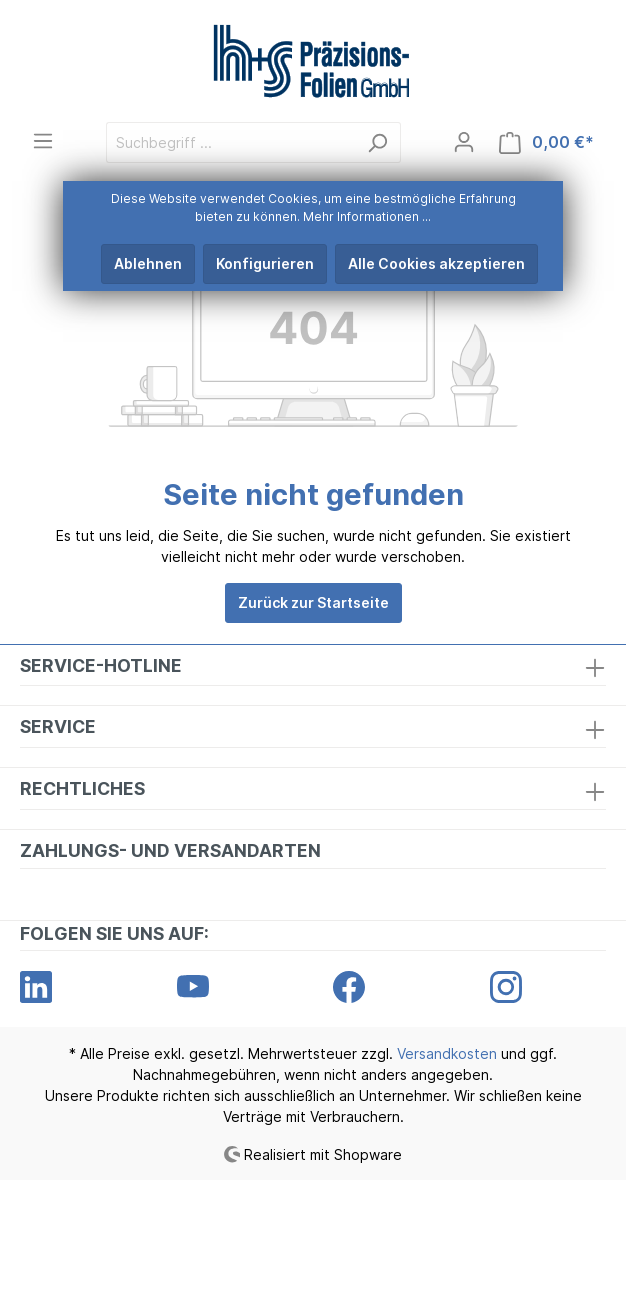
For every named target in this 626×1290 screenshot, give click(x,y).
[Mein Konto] (464, 142)
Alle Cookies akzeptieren (436, 263)
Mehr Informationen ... (367, 216)
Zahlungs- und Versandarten (170, 850)
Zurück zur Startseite (313, 602)
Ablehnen (148, 263)
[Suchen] (377, 142)
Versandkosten (447, 1053)
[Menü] (43, 141)
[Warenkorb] (546, 142)
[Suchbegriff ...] (230, 142)
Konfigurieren (265, 263)
